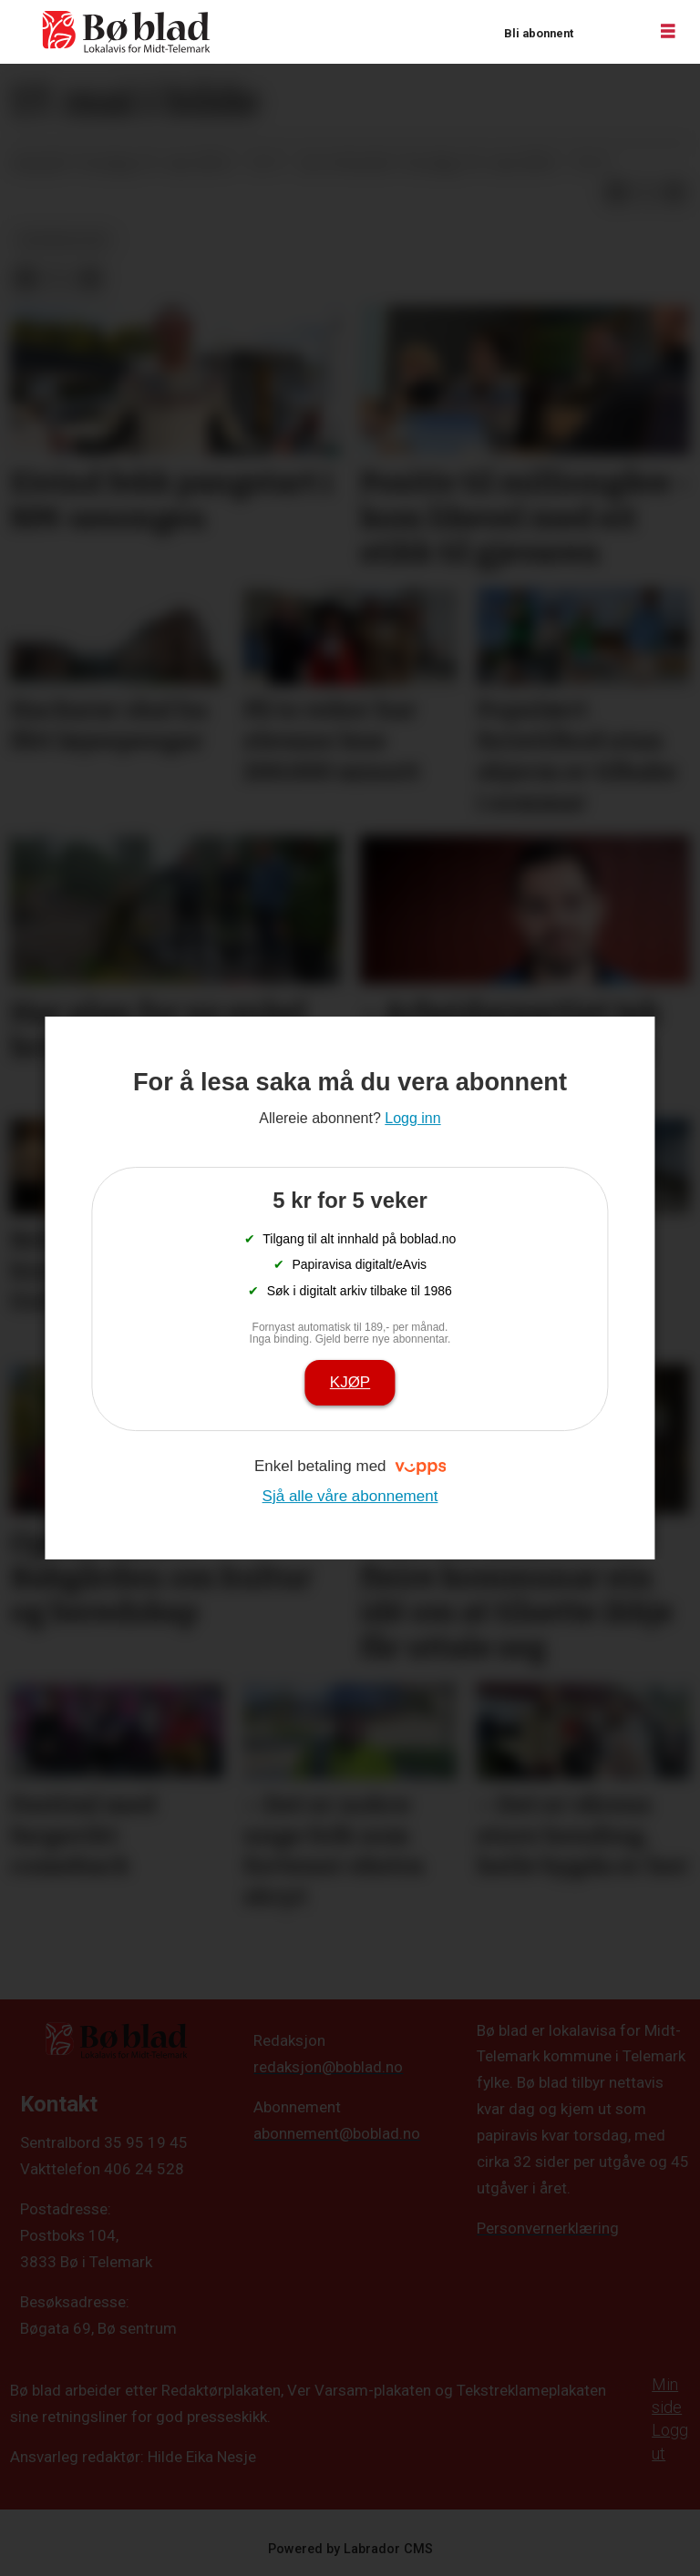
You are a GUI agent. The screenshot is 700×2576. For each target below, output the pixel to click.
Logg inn (609, 32)
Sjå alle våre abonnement (350, 1496)
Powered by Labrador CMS (350, 2549)
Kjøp (350, 1382)
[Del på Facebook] (616, 192)
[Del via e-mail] (674, 192)
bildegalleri (64, 239)
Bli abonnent (538, 33)
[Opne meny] (668, 32)
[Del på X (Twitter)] (645, 192)
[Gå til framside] (127, 31)
